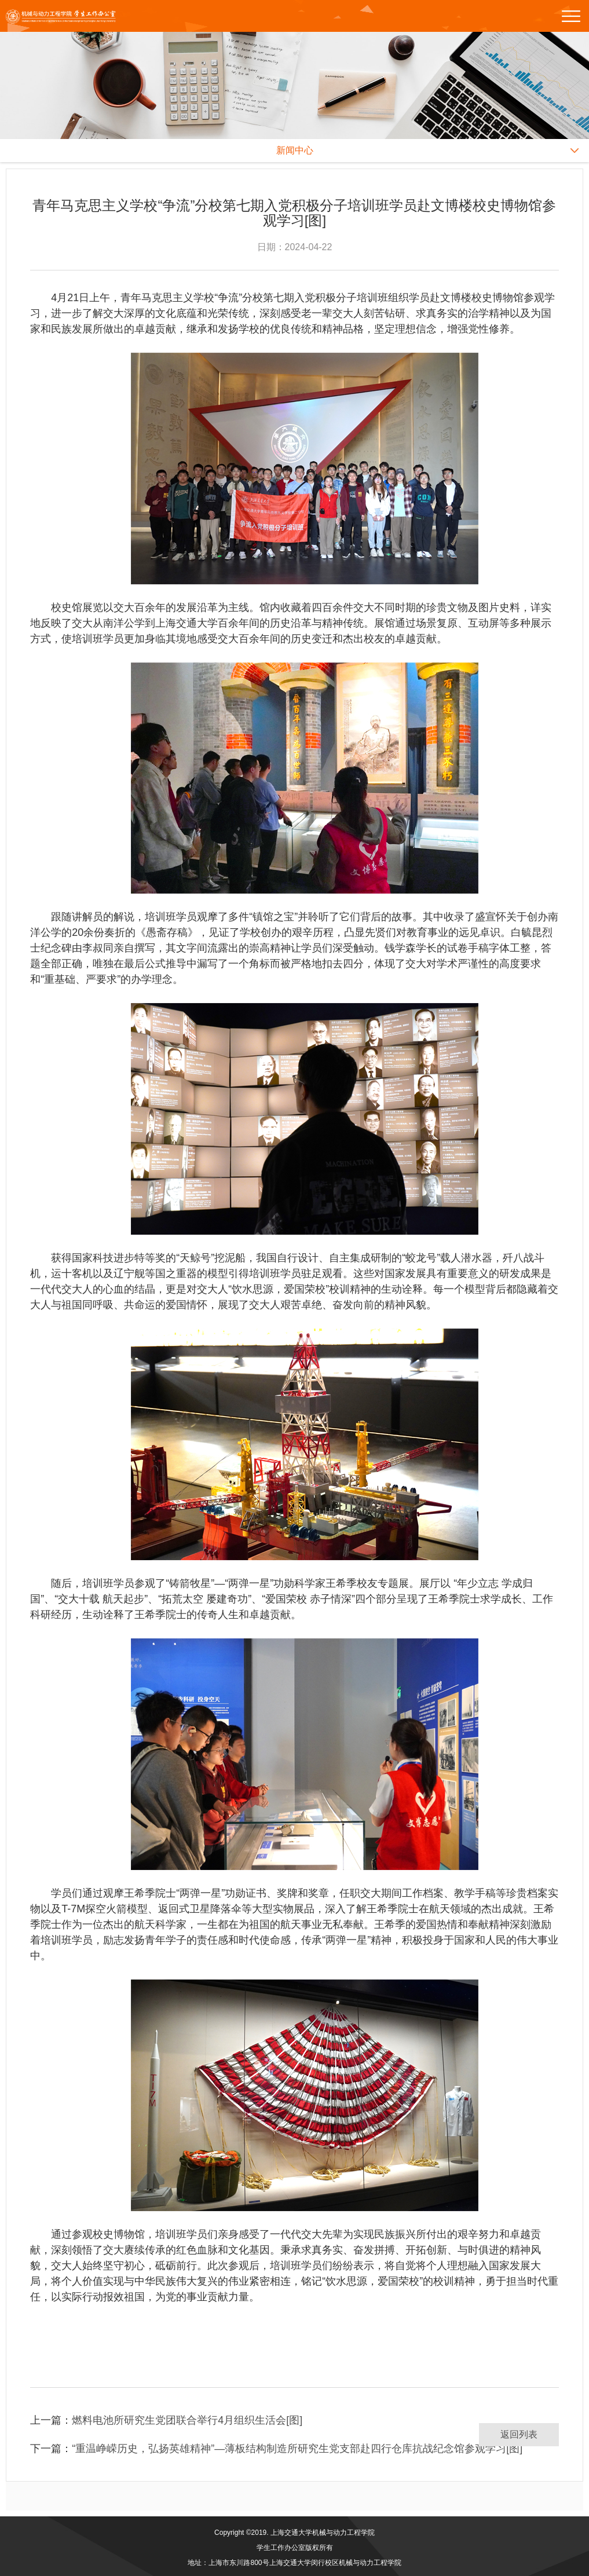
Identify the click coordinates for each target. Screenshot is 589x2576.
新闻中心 (294, 150)
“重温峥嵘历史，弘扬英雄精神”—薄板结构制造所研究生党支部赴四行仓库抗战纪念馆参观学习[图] (297, 2448)
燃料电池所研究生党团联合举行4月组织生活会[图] (187, 2420)
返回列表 (518, 2434)
